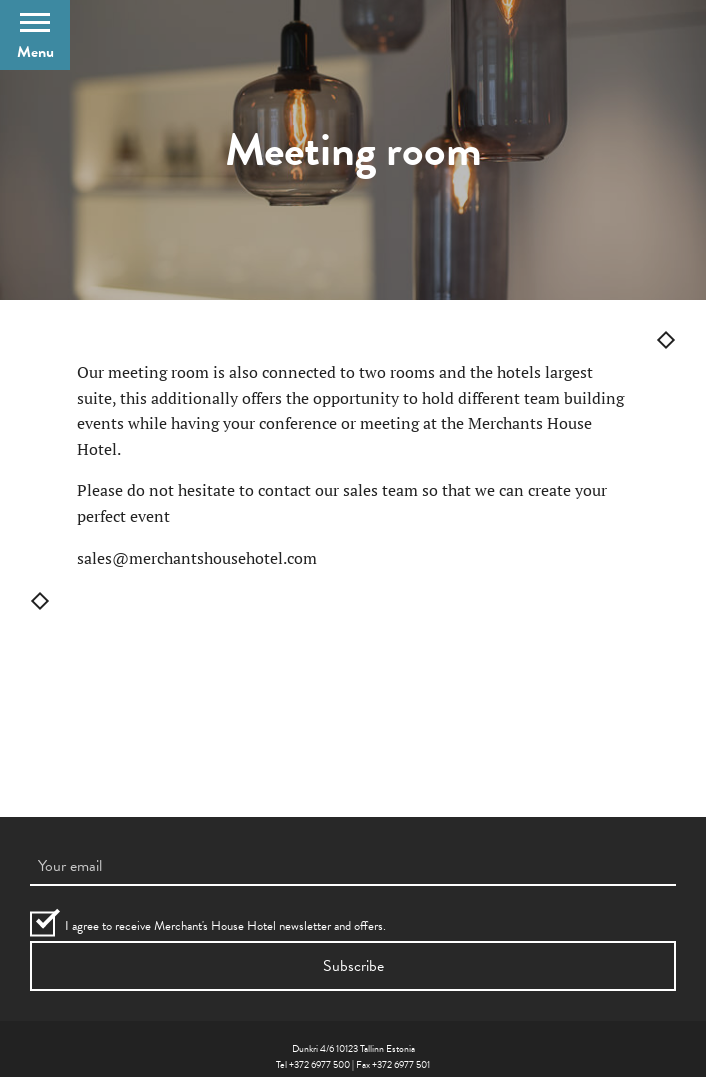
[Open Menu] (35, 35)
